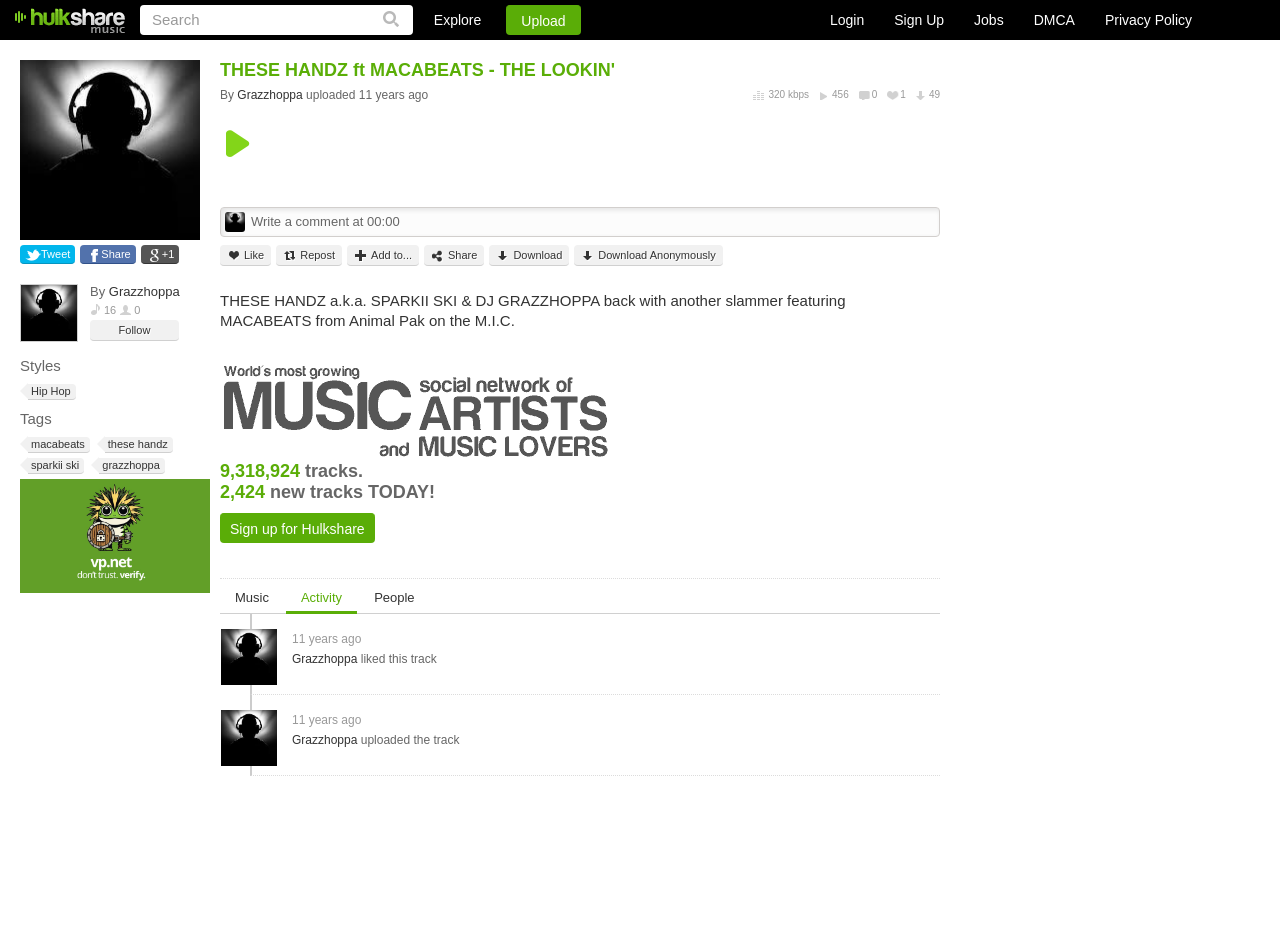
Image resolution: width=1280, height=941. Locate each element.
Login (847, 20)
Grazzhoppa (144, 291)
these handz (136, 444)
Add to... (383, 255)
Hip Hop (49, 391)
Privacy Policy (1148, 20)
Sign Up (919, 20)
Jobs (989, 20)
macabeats (56, 444)
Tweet (55, 254)
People (394, 597)
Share (115, 254)
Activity (321, 597)
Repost (309, 255)
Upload (543, 21)
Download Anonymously (648, 255)
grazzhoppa (129, 465)
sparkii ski (53, 465)
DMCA (1054, 20)
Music (252, 597)
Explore (457, 20)
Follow (135, 330)
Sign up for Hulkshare (297, 529)
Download (529, 255)
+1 (168, 254)
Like (245, 255)
